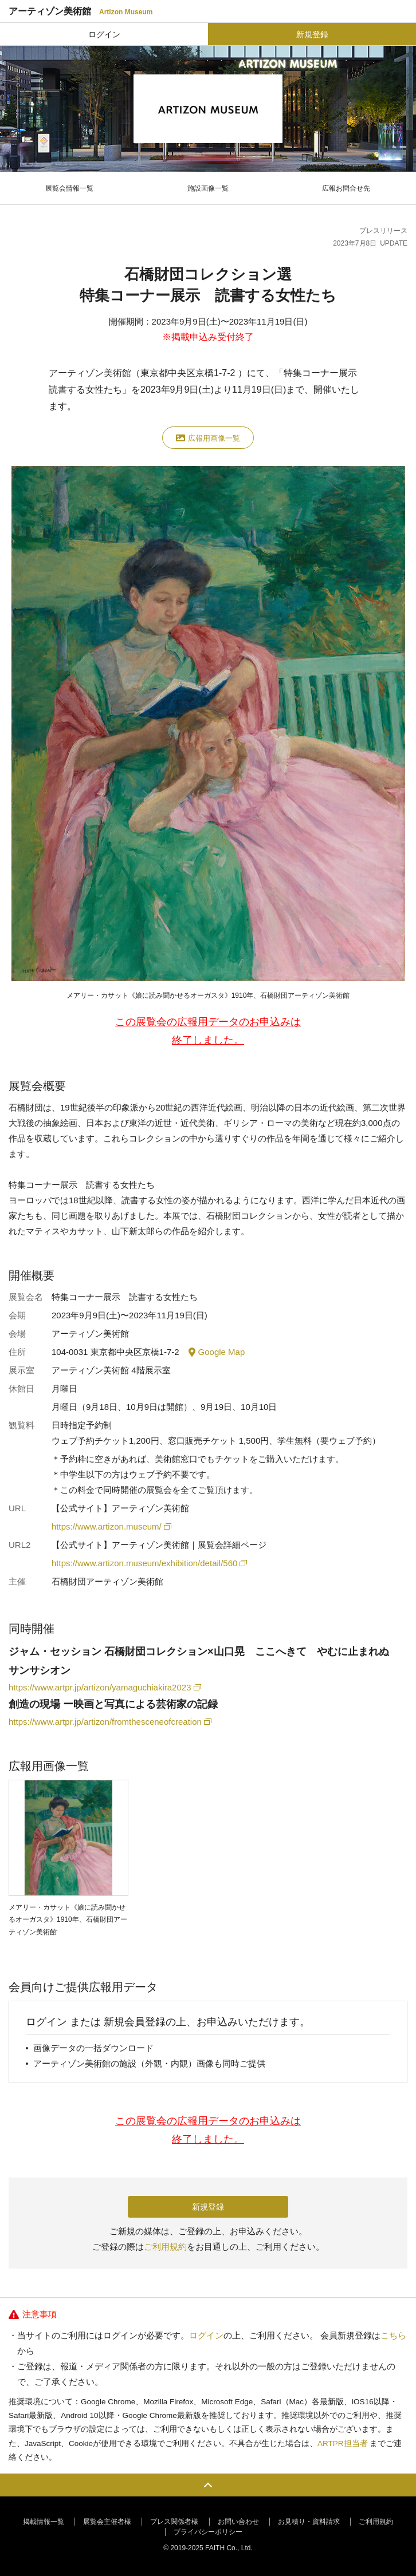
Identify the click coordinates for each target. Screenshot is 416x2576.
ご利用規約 (165, 2246)
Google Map (217, 1352)
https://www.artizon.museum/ (111, 1526)
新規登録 (312, 34)
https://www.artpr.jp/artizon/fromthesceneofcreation (109, 1721)
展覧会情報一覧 (69, 188)
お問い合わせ (238, 2522)
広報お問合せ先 (346, 188)
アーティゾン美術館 (80, 11)
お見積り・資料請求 (309, 2522)
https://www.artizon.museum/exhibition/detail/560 (148, 1563)
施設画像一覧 (208, 188)
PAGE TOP (208, 2485)
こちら (393, 2335)
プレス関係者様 (174, 2522)
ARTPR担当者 (342, 2443)
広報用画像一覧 (208, 437)
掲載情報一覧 (43, 2522)
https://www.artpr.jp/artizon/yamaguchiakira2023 (104, 1687)
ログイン (104, 34)
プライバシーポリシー (208, 2532)
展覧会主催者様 (107, 2522)
